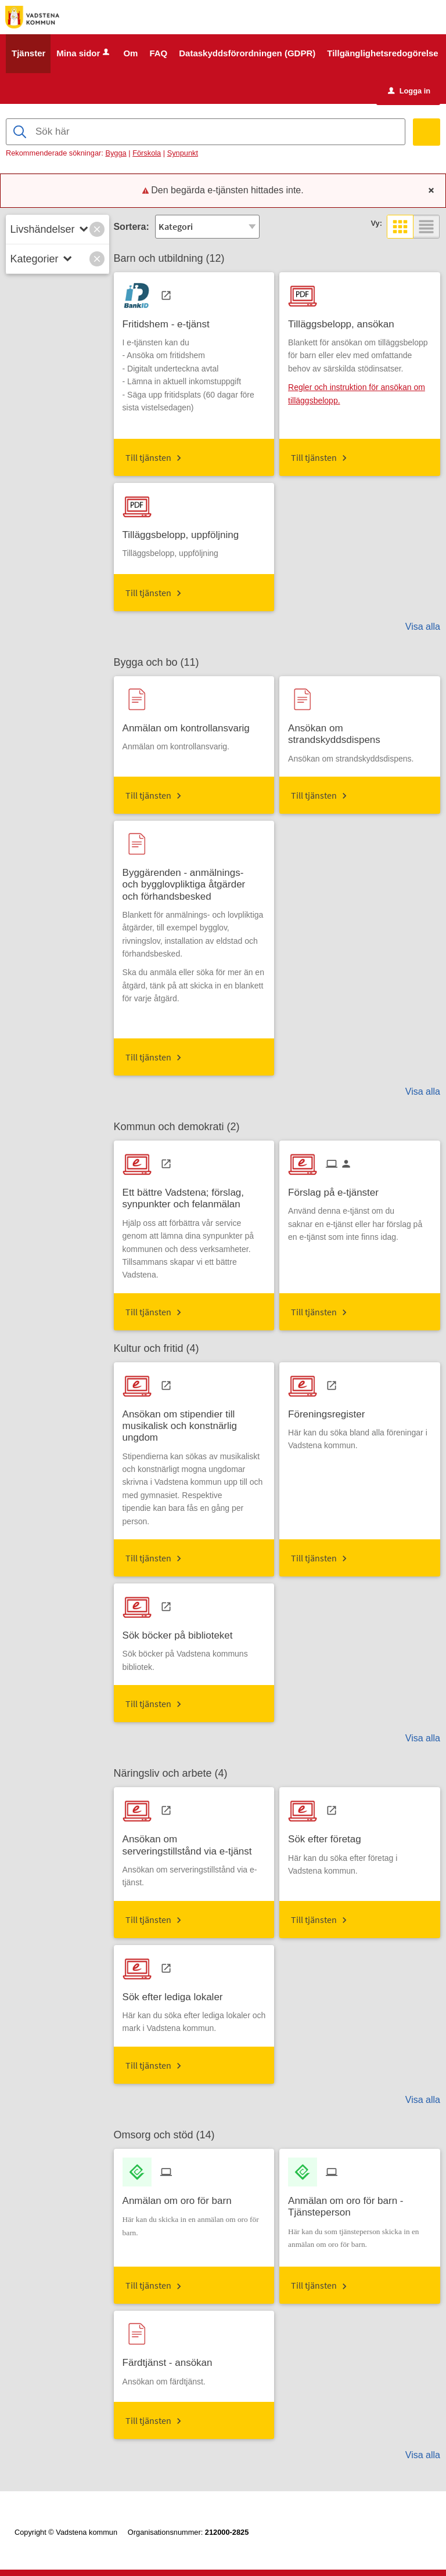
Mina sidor (84, 54)
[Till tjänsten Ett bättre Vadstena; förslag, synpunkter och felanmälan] (194, 1195)
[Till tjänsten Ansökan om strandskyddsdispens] (359, 730)
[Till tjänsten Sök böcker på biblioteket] (182, 1632)
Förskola (146, 153)
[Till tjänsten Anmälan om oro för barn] (181, 2197)
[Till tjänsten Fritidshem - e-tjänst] (170, 320)
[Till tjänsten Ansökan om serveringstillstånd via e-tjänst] (194, 1841)
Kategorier (34, 259)
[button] (97, 229)
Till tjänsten (148, 457)
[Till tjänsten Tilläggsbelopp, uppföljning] (185, 531)
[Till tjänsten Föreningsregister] (330, 1410)
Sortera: (131, 227)
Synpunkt (182, 153)
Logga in (409, 91)
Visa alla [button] (422, 627)
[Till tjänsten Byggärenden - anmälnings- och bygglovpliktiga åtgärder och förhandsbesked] (194, 880)
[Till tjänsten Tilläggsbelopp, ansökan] (345, 320)
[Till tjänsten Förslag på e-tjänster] (337, 1189)
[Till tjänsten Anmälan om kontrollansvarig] (190, 724)
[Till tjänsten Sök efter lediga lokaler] (177, 1993)
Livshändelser (42, 229)
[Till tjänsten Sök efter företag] (329, 1835)
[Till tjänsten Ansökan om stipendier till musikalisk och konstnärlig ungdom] (194, 1422)
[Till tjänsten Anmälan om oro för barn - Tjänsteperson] (359, 2203)
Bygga (115, 153)
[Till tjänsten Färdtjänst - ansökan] (172, 2359)
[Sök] (426, 132)
